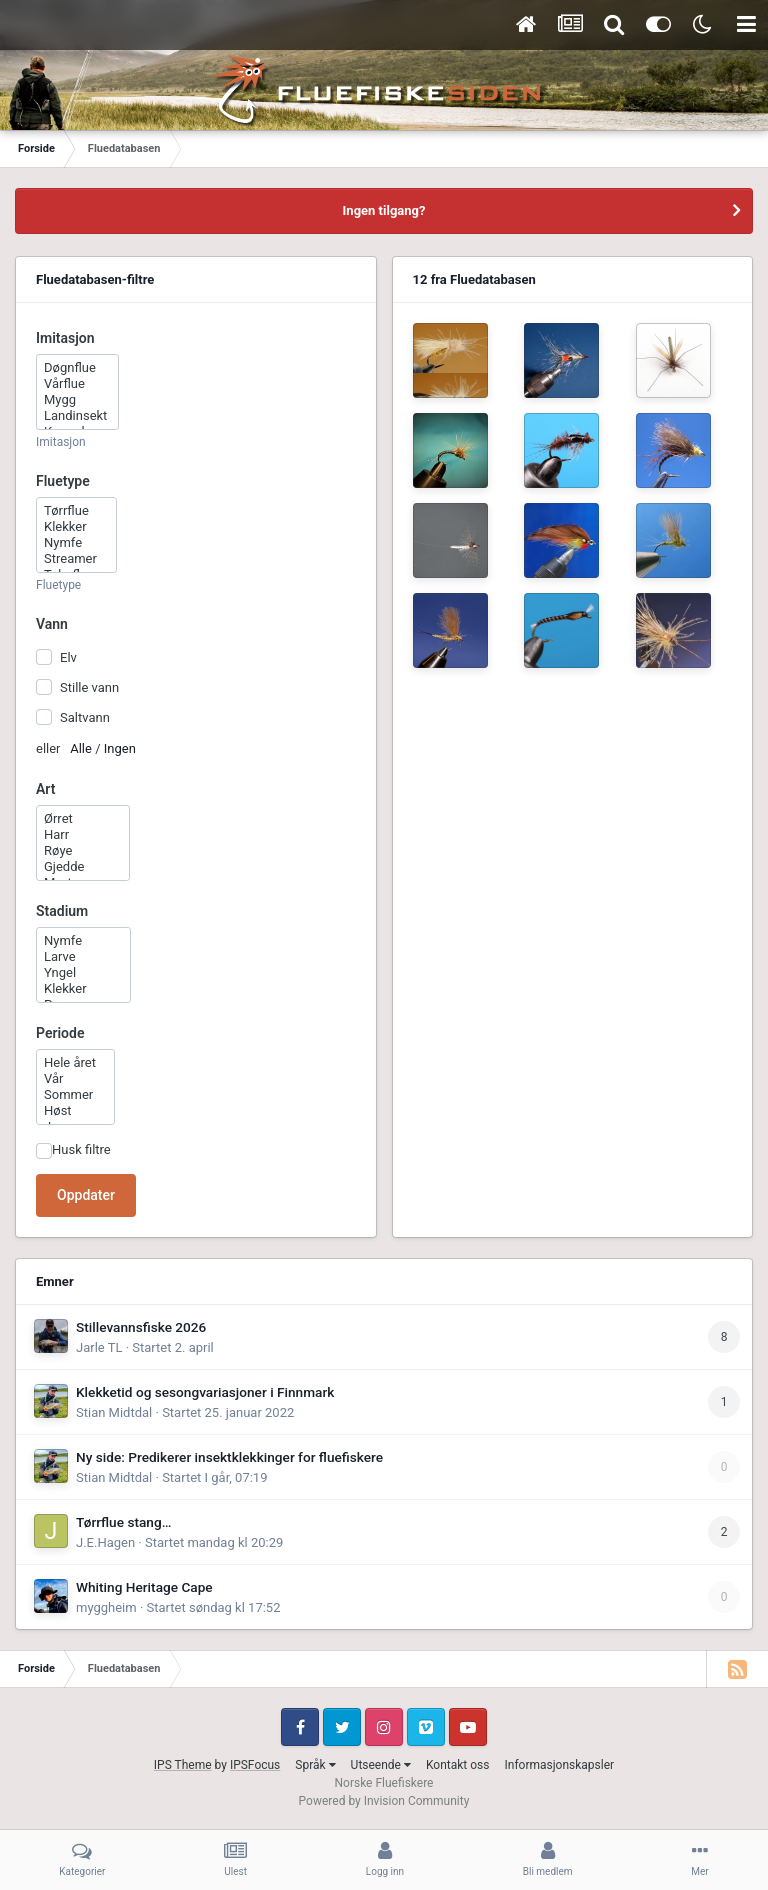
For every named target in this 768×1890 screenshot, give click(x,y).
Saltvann (85, 717)
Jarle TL (99, 1347)
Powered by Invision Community (384, 1801)
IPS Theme (183, 1765)
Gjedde (83, 867)
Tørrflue (76, 511)
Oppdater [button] (86, 1195)
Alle (81, 748)
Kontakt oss (458, 1765)
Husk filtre (81, 1149)
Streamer (76, 559)
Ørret (83, 819)
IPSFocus (255, 1765)
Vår (75, 1079)
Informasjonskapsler (559, 1765)
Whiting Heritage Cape (144, 1587)
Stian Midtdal (114, 1412)
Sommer (75, 1095)
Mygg (77, 400)
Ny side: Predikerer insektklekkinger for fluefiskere (229, 1457)
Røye (83, 851)
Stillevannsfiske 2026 (141, 1327)
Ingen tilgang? (384, 210)
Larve (83, 957)
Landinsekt (77, 416)
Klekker (76, 527)
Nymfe (76, 543)
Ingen (120, 748)
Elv (68, 656)
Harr (83, 835)
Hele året (75, 1063)
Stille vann (89, 687)
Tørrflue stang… (123, 1522)
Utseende (381, 1765)
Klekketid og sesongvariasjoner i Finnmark (205, 1392)
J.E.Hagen (105, 1542)
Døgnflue (77, 368)
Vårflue (77, 384)
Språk (315, 1765)
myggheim (106, 1607)
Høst (75, 1111)
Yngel (83, 973)
